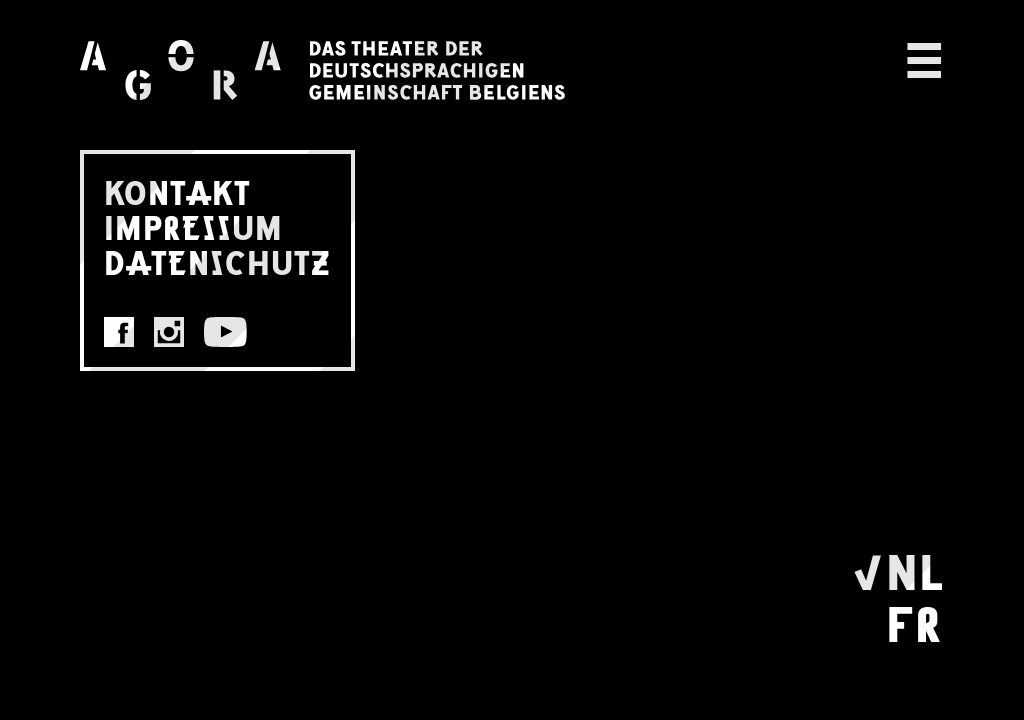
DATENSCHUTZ (217, 261)
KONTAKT (177, 191)
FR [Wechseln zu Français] (914, 621)
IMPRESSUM (193, 226)
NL (915, 569)
